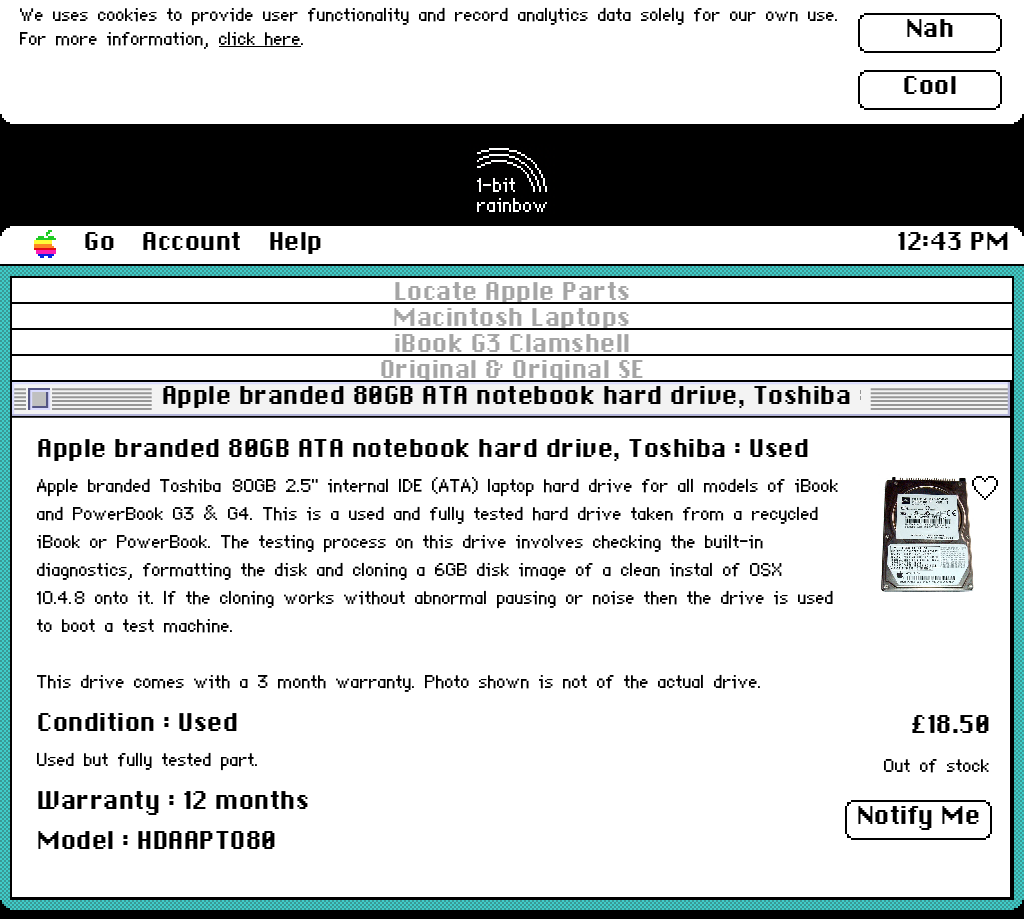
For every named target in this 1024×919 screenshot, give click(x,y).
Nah (930, 30)
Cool (930, 87)
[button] (46, 245)
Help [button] (296, 243)
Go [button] (99, 243)
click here (260, 40)
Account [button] (192, 243)
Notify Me (919, 817)
